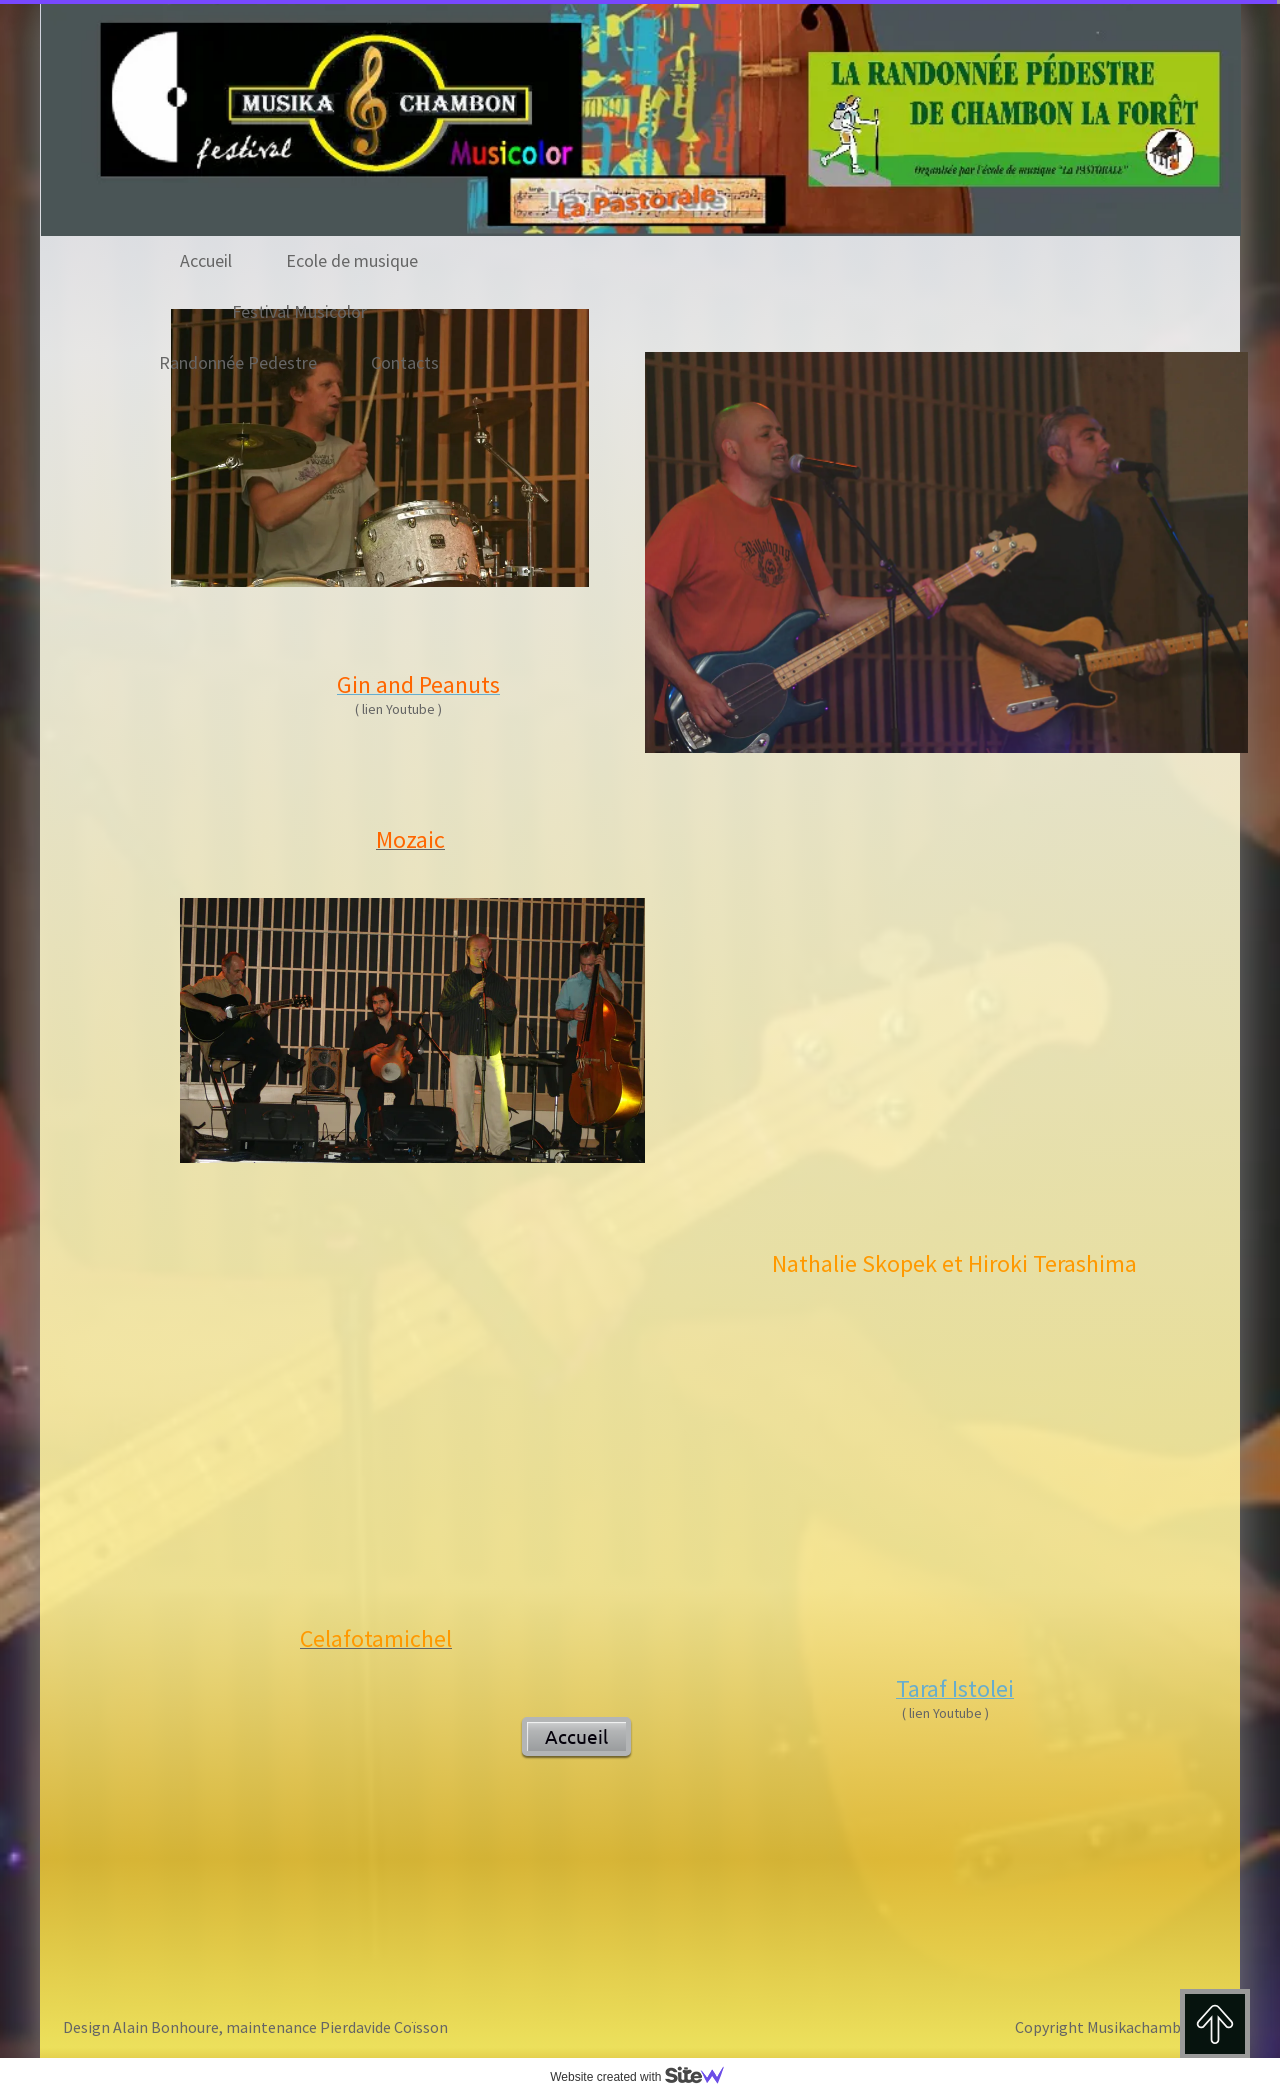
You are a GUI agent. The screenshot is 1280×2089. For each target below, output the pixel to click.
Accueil (206, 260)
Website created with (645, 2077)
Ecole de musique (352, 260)
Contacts (405, 362)
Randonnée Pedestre (238, 362)
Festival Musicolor (299, 311)
